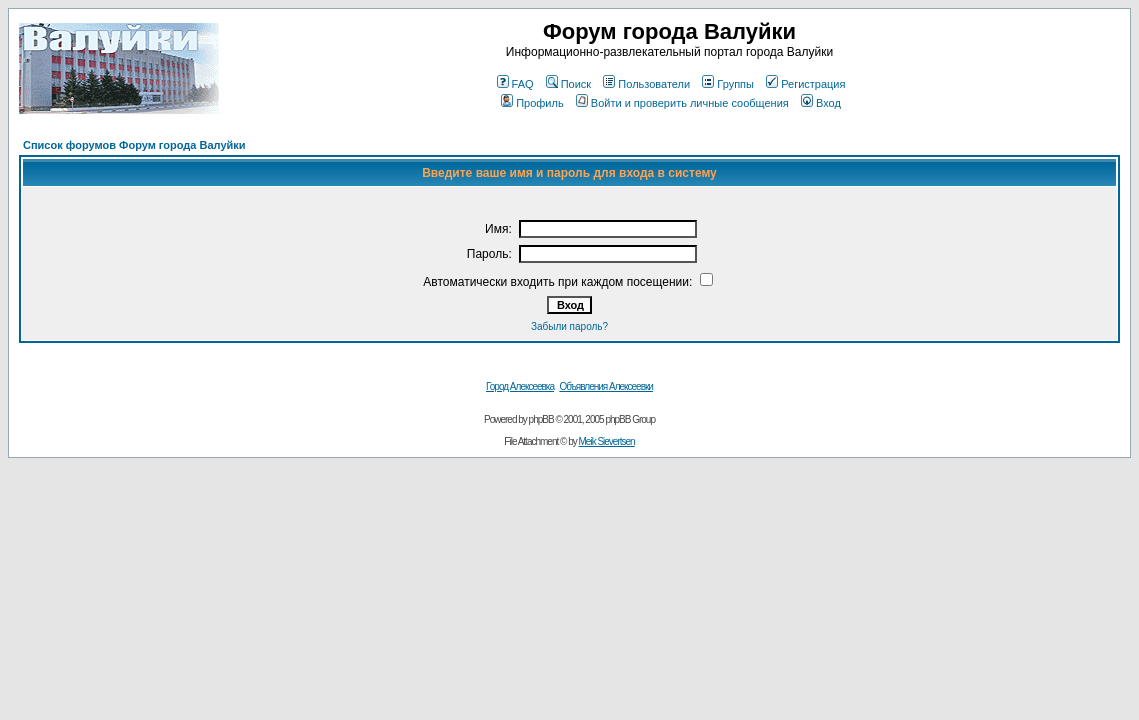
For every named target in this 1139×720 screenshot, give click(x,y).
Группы (728, 84)
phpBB (541, 419)
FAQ (515, 84)
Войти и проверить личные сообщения (682, 103)
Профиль (532, 103)
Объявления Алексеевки (606, 386)
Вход (821, 103)
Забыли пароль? (569, 326)
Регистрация (805, 84)
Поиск (568, 84)
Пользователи (646, 84)
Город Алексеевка (520, 386)
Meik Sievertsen (607, 441)
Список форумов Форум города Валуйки (134, 145)
